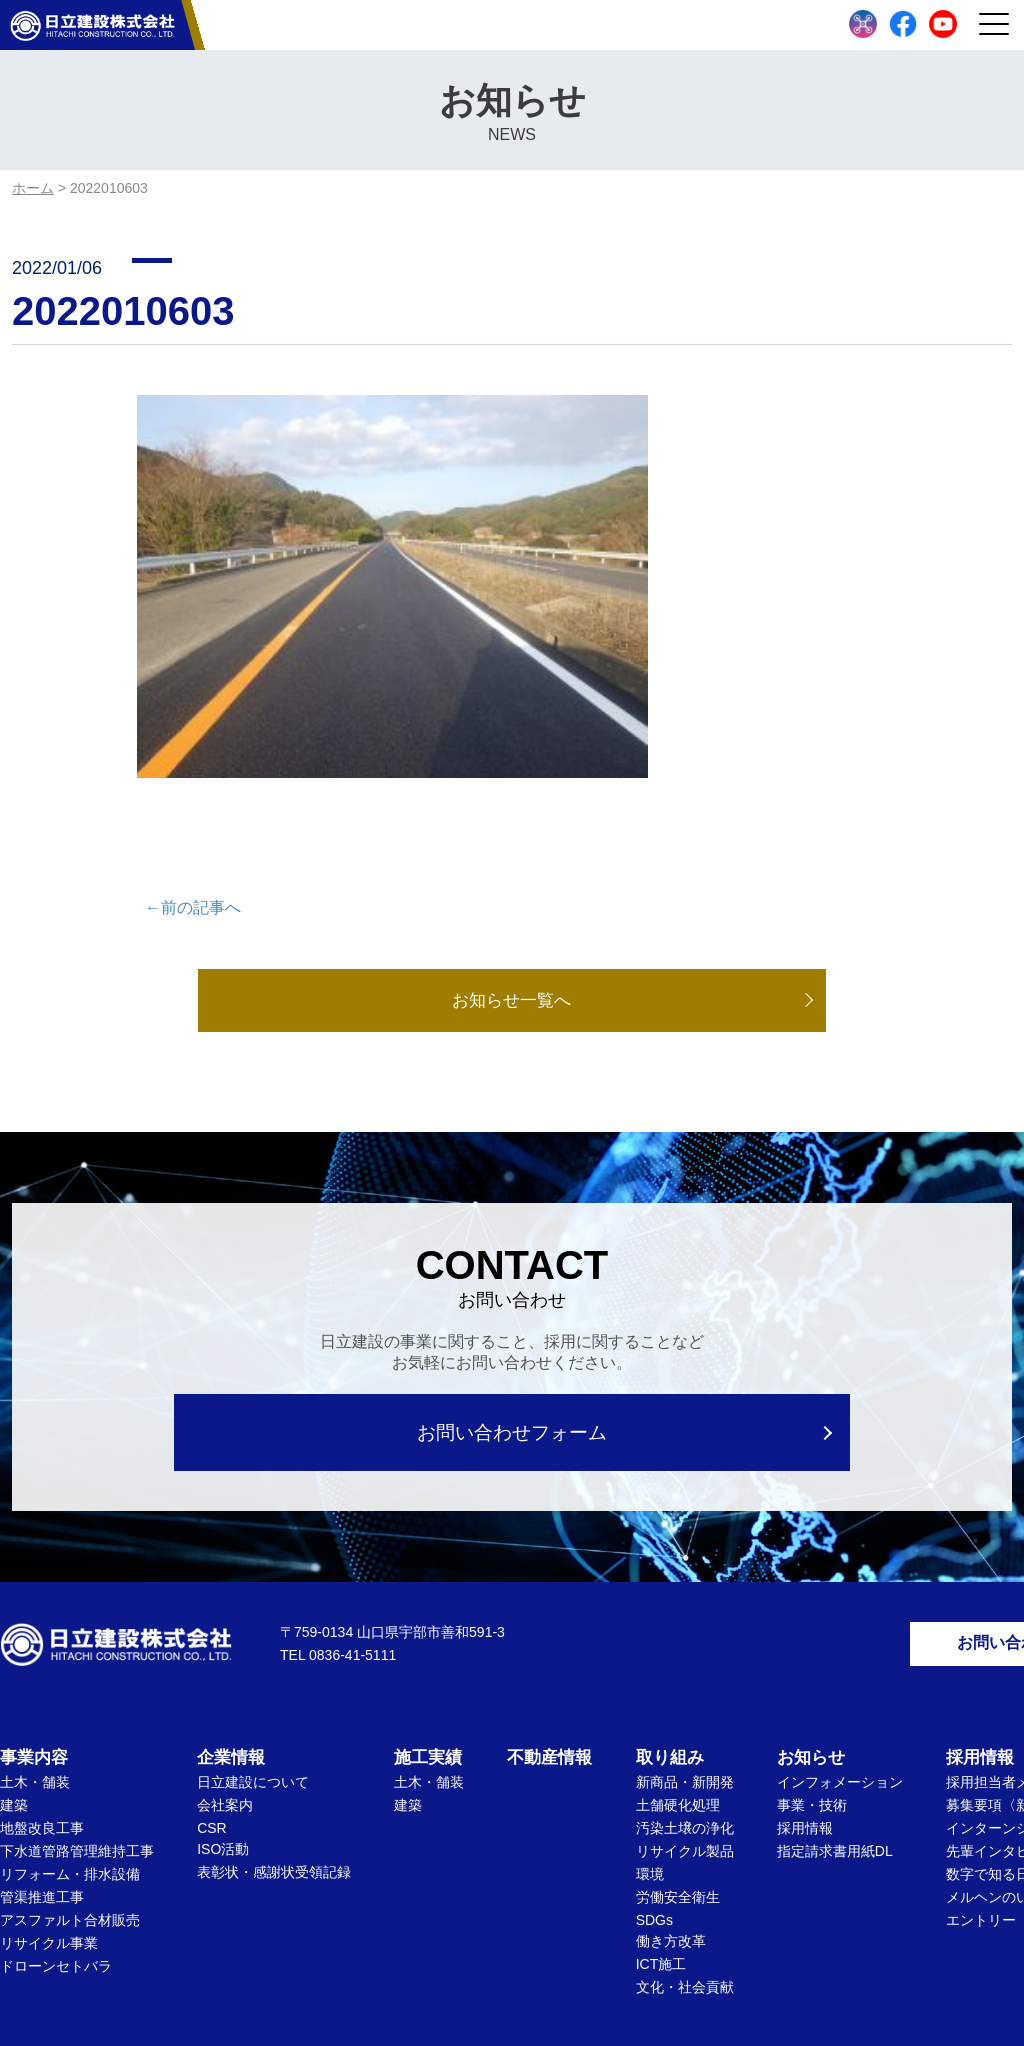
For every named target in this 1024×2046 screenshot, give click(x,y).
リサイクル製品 (685, 1699)
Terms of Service (697, 1989)
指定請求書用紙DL (835, 1699)
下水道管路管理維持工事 (77, 1699)
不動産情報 (549, 1605)
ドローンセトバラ (56, 1814)
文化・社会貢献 (685, 1835)
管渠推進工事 (42, 1745)
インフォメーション (840, 1630)
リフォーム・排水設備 (70, 1722)
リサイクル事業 (49, 1791)
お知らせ (811, 1605)
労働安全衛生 (678, 1745)
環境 (650, 1722)
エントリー (981, 1768)
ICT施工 (661, 1812)
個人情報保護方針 (493, 1938)
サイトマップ (621, 1938)
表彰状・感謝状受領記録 (274, 1720)
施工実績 (428, 1605)
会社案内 (225, 1653)
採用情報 (805, 1676)
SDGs (654, 1768)
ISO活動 (223, 1697)
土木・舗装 (35, 1630)
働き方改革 (671, 1789)
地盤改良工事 (42, 1676)
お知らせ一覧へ (512, 843)
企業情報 (231, 1605)
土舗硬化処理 (678, 1653)
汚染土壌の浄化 (685, 1676)
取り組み (670, 1605)
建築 (14, 1653)
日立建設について (253, 1630)
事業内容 (34, 1605)
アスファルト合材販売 (70, 1768)
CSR (212, 1676)
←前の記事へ (193, 749)
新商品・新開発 (685, 1630)
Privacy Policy (606, 1989)
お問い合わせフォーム (512, 1275)
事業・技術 (812, 1653)
